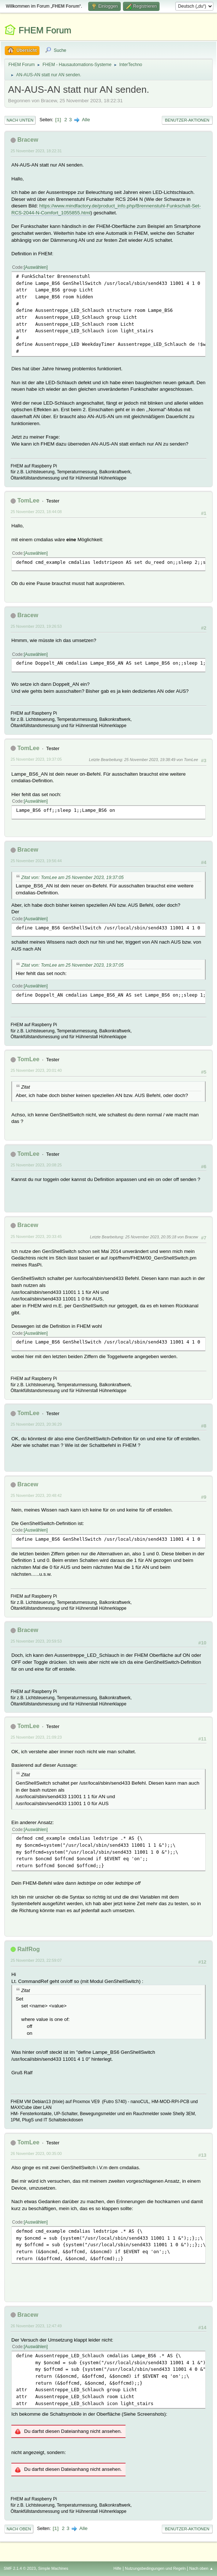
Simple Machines (53, 2568)
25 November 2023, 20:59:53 (36, 1641)
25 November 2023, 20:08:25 (36, 1165)
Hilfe (117, 2568)
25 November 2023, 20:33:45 (36, 1236)
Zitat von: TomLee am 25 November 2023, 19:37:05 (72, 877)
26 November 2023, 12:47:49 (36, 2326)
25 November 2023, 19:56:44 (36, 861)
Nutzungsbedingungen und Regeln (155, 2568)
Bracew (27, 140)
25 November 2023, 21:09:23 (36, 1737)
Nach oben (19, 2529)
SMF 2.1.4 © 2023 (20, 2568)
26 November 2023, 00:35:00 (36, 2153)
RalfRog (28, 1949)
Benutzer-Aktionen (187, 120)
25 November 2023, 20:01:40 (36, 1070)
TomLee (28, 500)
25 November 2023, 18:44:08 (36, 511)
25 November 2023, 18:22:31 (36, 151)
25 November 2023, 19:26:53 (36, 626)
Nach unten (20, 120)
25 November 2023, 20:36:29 (36, 1424)
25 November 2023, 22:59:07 (36, 1960)
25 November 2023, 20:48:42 (36, 1495)
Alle (86, 119)
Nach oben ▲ (201, 2568)
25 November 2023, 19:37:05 (36, 759)
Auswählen (35, 267)
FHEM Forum (45, 30)
